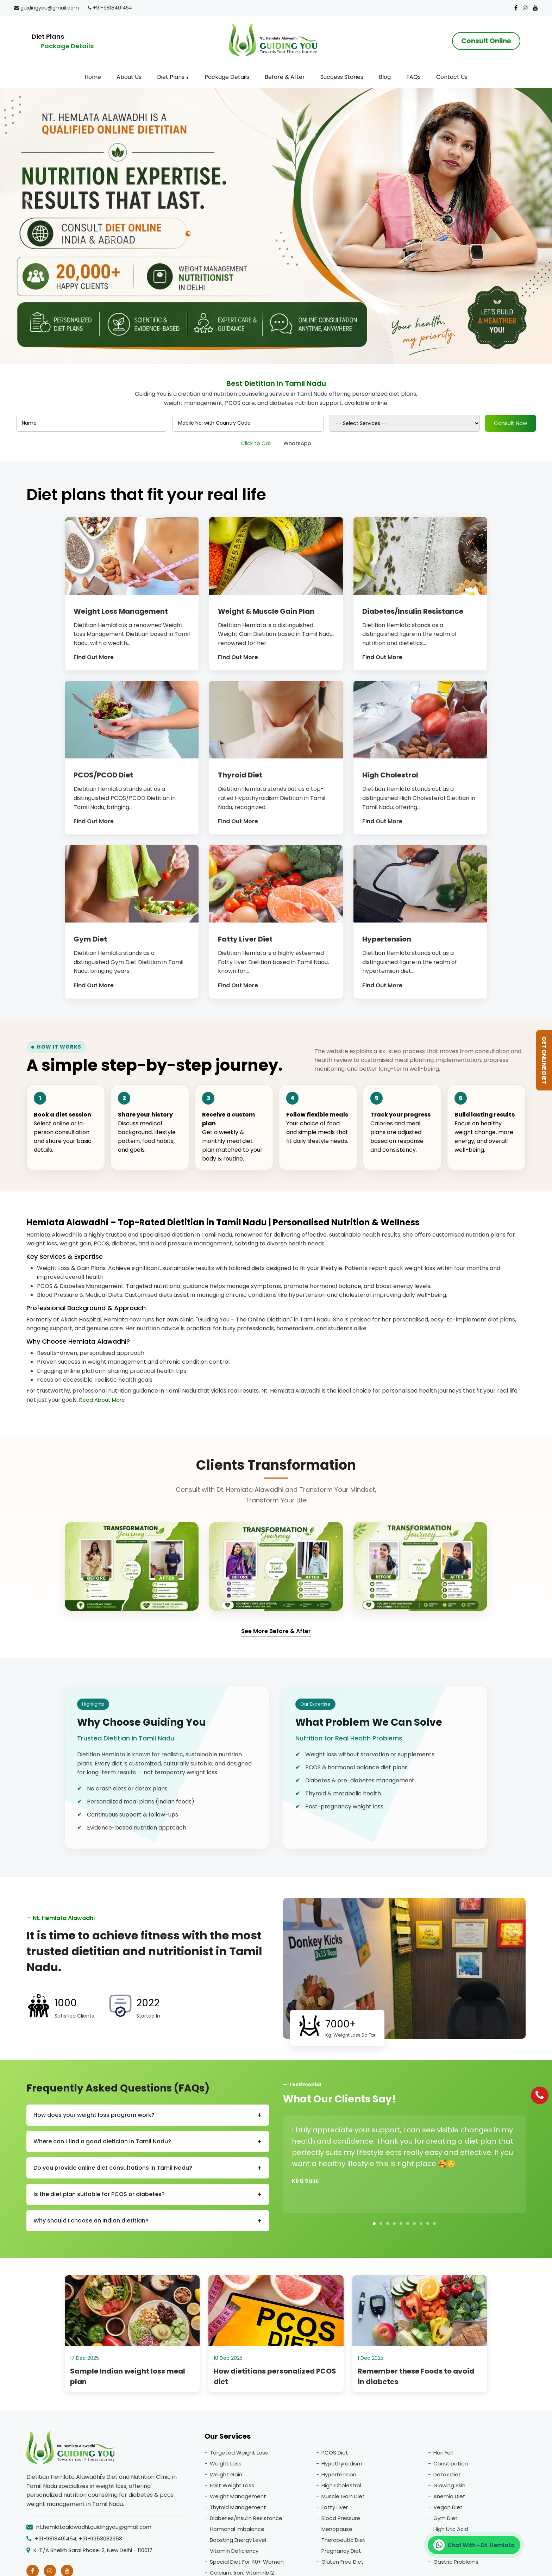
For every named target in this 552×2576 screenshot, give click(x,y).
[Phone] (539, 2095)
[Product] (331, 423)
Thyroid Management (238, 2510)
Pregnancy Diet (341, 2554)
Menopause (336, 2532)
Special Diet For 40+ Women (247, 2565)
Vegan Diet (448, 2510)
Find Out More (94, 657)
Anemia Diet (449, 2499)
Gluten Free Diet (342, 2565)
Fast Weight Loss (232, 2489)
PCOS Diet (334, 2456)
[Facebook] (516, 8)
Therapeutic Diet (343, 2543)
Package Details (67, 46)
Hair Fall (443, 2456)
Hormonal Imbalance (237, 2532)
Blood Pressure (340, 2521)
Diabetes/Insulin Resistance (246, 2521)
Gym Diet (445, 2521)
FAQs (413, 77)
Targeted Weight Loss (239, 2456)
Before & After (285, 77)
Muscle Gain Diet (343, 2499)
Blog (385, 77)
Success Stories (341, 77)
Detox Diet (447, 2478)
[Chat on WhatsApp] (474, 2545)
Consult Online (484, 41)
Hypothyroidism (341, 2467)
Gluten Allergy (451, 2554)
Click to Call (256, 443)
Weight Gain (226, 2478)
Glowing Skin (449, 2489)
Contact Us (452, 77)
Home (92, 77)
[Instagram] (525, 8)
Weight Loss (226, 2467)
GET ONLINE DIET (544, 1060)
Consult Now (400, 423)
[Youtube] (535, 8)
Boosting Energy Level (238, 2543)
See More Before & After (276, 1631)
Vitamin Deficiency (234, 2554)
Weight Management (238, 2499)
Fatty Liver (334, 2510)
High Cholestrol (341, 2489)
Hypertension (338, 2478)
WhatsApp (297, 443)
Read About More (102, 1399)
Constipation (450, 2467)
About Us (129, 77)
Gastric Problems (455, 2565)
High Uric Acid (450, 2532)
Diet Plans (173, 77)
